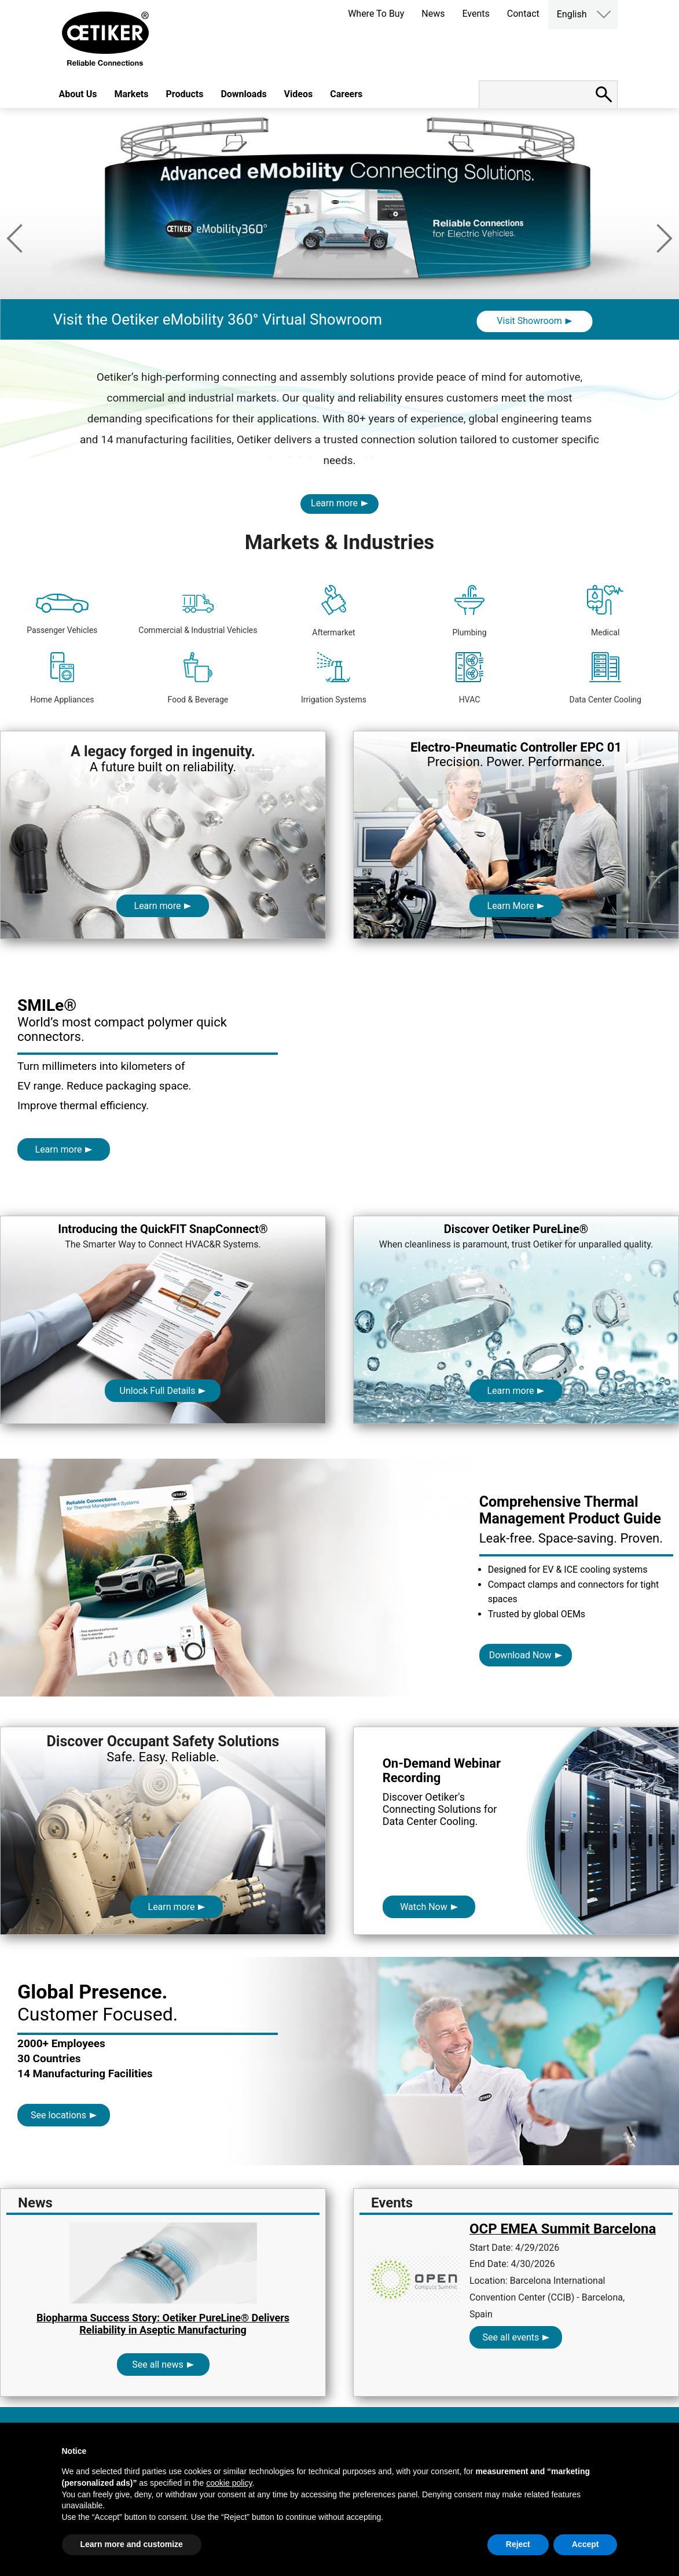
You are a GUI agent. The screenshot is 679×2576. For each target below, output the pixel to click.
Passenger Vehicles (62, 614)
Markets (131, 94)
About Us (78, 94)
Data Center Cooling (605, 678)
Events (475, 13)
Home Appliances (62, 678)
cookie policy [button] (229, 2482)
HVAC (470, 678)
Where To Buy (376, 13)
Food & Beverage (198, 678)
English (572, 14)
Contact (523, 13)
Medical (605, 611)
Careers (346, 94)
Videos (298, 94)
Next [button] (664, 238)
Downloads (243, 94)
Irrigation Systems (333, 678)
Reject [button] (518, 2544)
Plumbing (470, 611)
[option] (339, 253)
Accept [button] (585, 2544)
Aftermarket (333, 611)
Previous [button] (14, 238)
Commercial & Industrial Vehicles (197, 614)
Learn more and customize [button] (131, 2544)
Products (185, 94)
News (433, 13)
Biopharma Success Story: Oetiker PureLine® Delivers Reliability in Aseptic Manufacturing (162, 2324)
